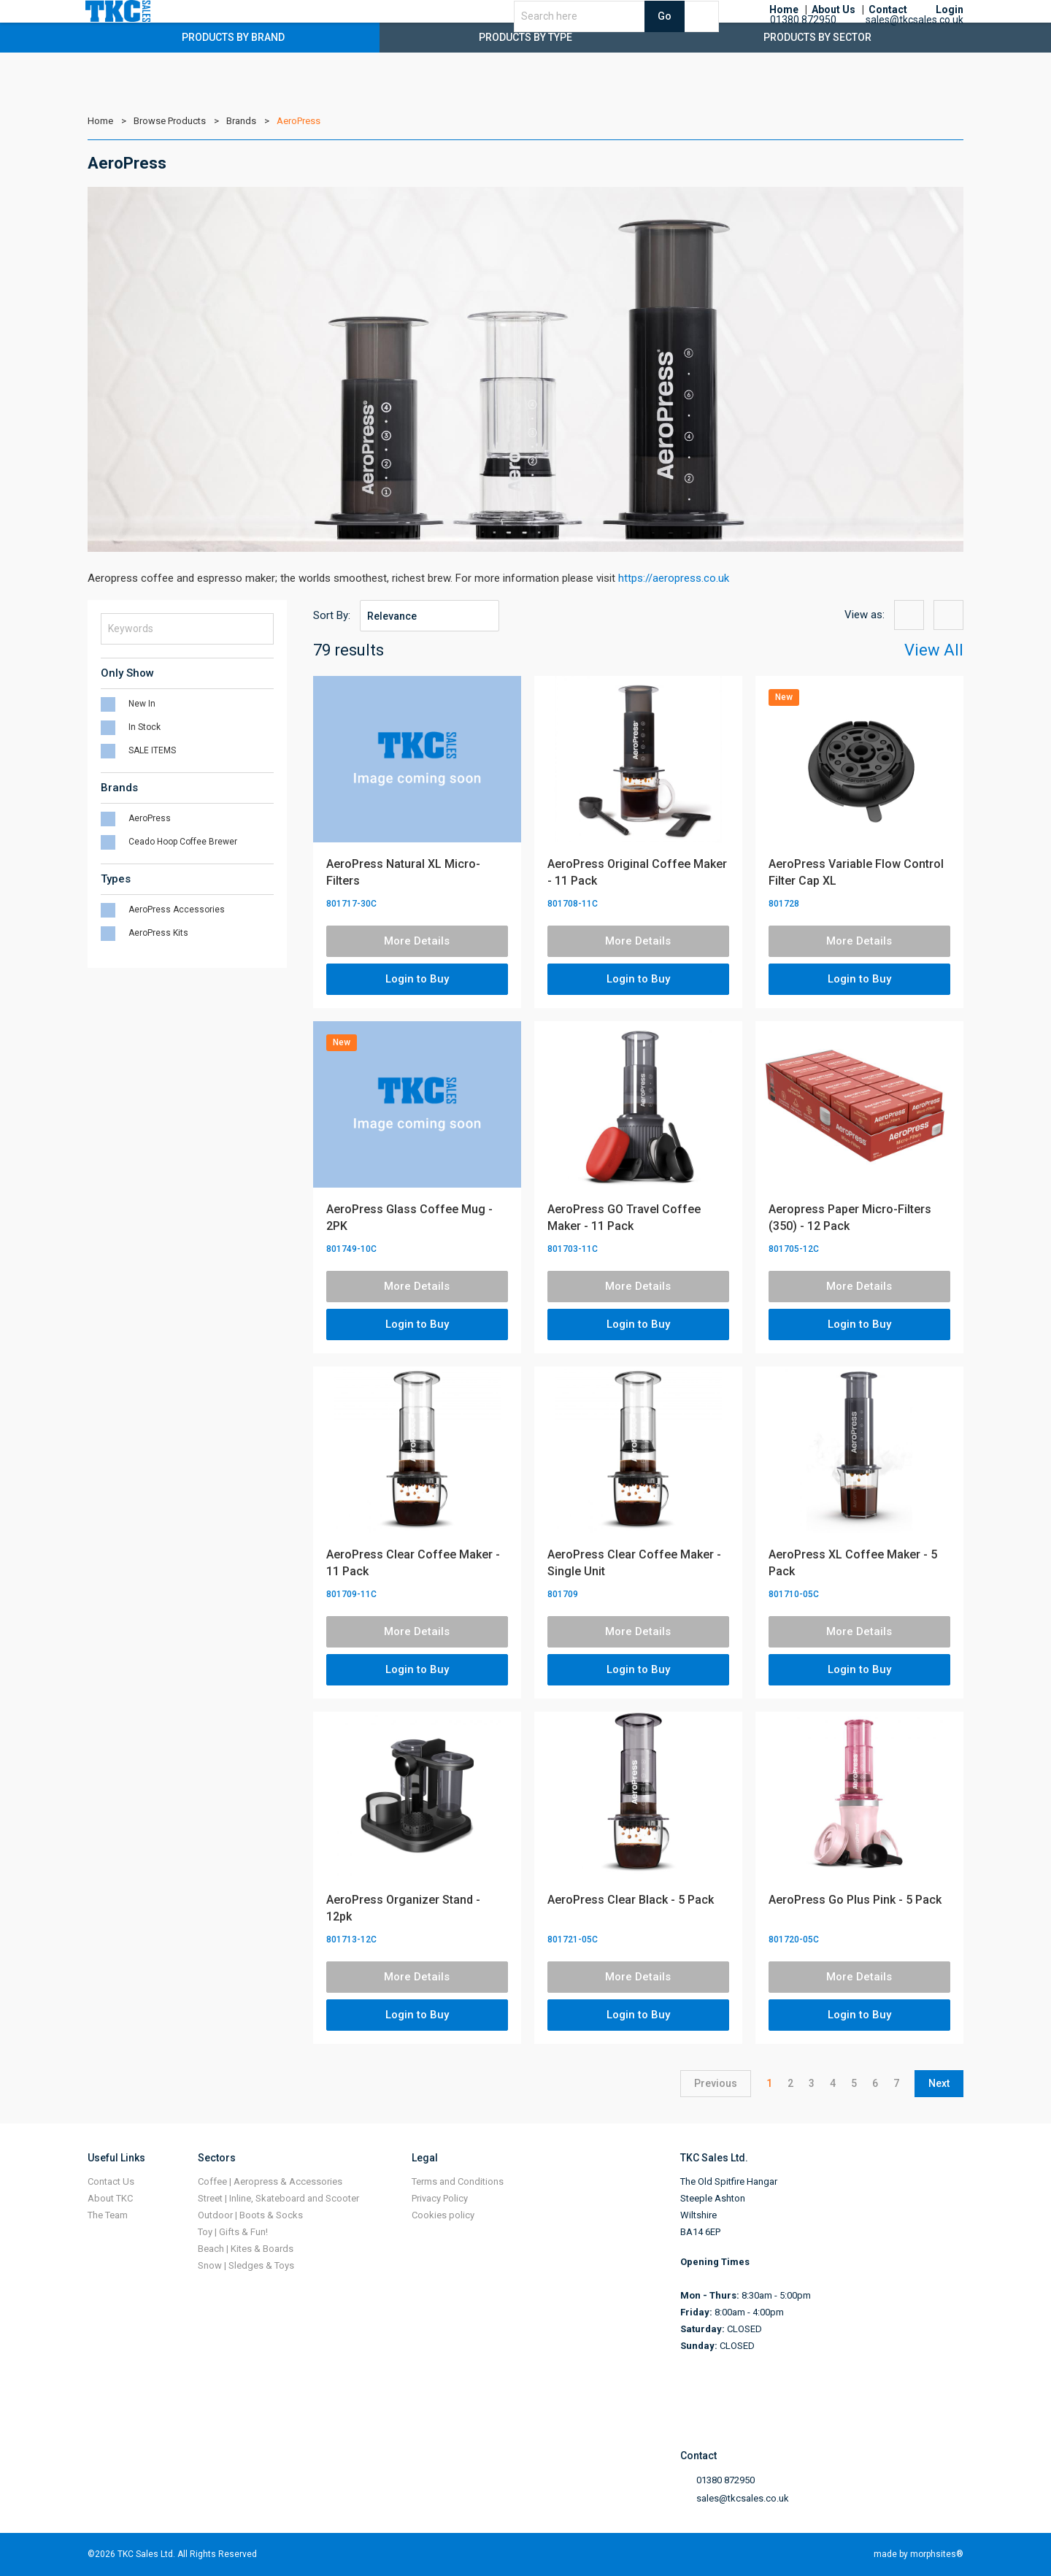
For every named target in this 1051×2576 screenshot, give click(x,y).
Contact (888, 29)
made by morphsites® (918, 2554)
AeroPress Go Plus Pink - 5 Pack (855, 1900)
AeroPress (298, 120)
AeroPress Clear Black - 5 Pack (630, 1900)
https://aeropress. (661, 578)
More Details (417, 940)
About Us (833, 29)
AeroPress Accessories (176, 909)
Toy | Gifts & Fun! (233, 2231)
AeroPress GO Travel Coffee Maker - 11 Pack (624, 1217)
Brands (241, 120)
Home (783, 29)
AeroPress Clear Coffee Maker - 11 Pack (413, 1562)
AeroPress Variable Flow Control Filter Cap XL (856, 872)
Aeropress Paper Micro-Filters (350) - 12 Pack (850, 1217)
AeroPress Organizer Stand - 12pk (403, 1908)
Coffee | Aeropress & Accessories (270, 2181)
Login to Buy (417, 978)
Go (713, 35)
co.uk (716, 578)
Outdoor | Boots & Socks (250, 2215)
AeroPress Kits (158, 933)
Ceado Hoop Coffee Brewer (182, 842)
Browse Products (170, 120)
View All (933, 650)
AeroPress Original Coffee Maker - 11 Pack (637, 872)
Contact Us (111, 2181)
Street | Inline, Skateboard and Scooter (278, 2198)
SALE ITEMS (152, 750)
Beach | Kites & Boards (245, 2248)
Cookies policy (443, 2215)
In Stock (144, 727)
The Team (108, 2215)
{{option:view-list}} (948, 615)
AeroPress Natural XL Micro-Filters (403, 872)
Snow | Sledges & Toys (246, 2265)
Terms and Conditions (458, 2181)
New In (141, 704)
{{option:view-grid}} (909, 615)
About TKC (110, 2198)
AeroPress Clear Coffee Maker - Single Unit (634, 1562)
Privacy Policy (440, 2198)
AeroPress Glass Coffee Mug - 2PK (409, 1217)
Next (939, 2083)
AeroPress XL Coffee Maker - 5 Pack (853, 1562)
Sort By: (331, 615)
